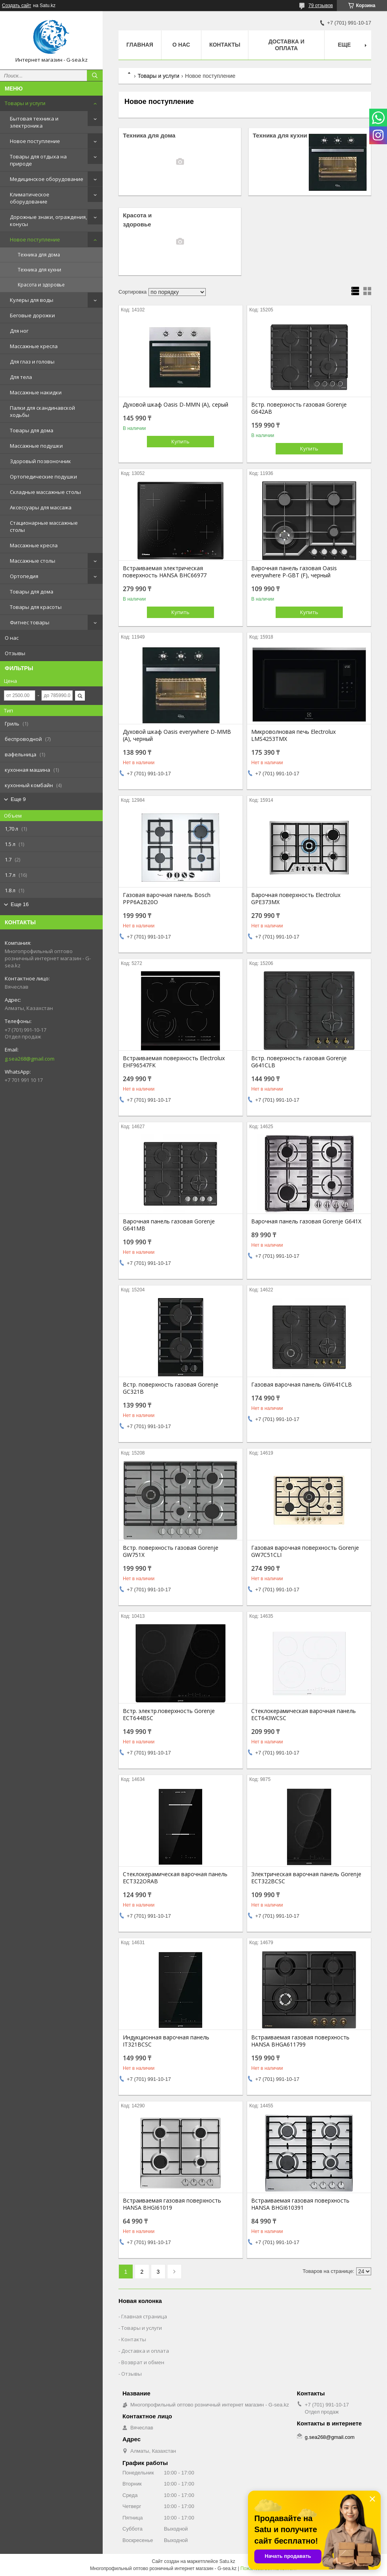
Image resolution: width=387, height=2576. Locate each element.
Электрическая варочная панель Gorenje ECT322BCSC (306, 1878)
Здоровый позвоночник (40, 461)
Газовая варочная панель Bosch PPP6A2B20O (166, 898)
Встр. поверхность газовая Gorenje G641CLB (299, 1062)
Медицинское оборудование (46, 179)
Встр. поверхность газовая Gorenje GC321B (170, 1388)
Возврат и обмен (142, 2362)
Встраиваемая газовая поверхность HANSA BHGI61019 (172, 2204)
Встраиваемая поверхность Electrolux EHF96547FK (174, 1062)
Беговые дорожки (32, 315)
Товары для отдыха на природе (38, 160)
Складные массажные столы (45, 492)
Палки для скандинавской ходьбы (42, 411)
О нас (12, 637)
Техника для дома (39, 254)
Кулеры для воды (31, 299)
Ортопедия (24, 576)
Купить (180, 441)
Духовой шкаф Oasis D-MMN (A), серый (175, 404)
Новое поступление (35, 141)
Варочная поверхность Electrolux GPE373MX (295, 898)
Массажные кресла (34, 346)
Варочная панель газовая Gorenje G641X (306, 1221)
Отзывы (15, 653)
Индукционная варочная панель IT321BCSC (166, 2041)
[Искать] (95, 75)
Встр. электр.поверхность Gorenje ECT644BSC (169, 1714)
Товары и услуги (25, 103)
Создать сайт (16, 5)
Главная (139, 44)
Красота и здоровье (41, 284)
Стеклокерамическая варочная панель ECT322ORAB (175, 1878)
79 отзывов (320, 5)
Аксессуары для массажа (40, 507)
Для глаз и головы (32, 361)
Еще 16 (20, 904)
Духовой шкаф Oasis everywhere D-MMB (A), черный (177, 735)
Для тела (21, 377)
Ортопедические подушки (43, 476)
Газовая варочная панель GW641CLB (301, 1384)
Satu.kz (227, 2561)
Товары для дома (31, 430)
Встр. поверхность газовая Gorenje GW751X (170, 1551)
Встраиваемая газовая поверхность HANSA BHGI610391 (300, 2204)
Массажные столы (32, 560)
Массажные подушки (36, 445)
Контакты (224, 44)
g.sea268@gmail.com (29, 1058)
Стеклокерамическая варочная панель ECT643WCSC (303, 1714)
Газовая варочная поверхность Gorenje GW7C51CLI (305, 1551)
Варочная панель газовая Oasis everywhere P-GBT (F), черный (294, 572)
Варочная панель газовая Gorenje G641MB (169, 1225)
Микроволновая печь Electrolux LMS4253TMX (293, 735)
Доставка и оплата (286, 44)
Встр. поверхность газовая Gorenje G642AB (299, 408)
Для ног (19, 330)
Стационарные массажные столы (44, 526)
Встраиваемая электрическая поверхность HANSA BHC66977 (165, 572)
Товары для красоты (36, 607)
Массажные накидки (36, 392)
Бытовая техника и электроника (34, 122)
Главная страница (144, 2316)
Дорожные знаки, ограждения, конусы (48, 220)
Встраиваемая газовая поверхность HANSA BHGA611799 (300, 2041)
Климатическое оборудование (29, 198)
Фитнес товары (29, 622)
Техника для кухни (39, 269)
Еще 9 (18, 799)
